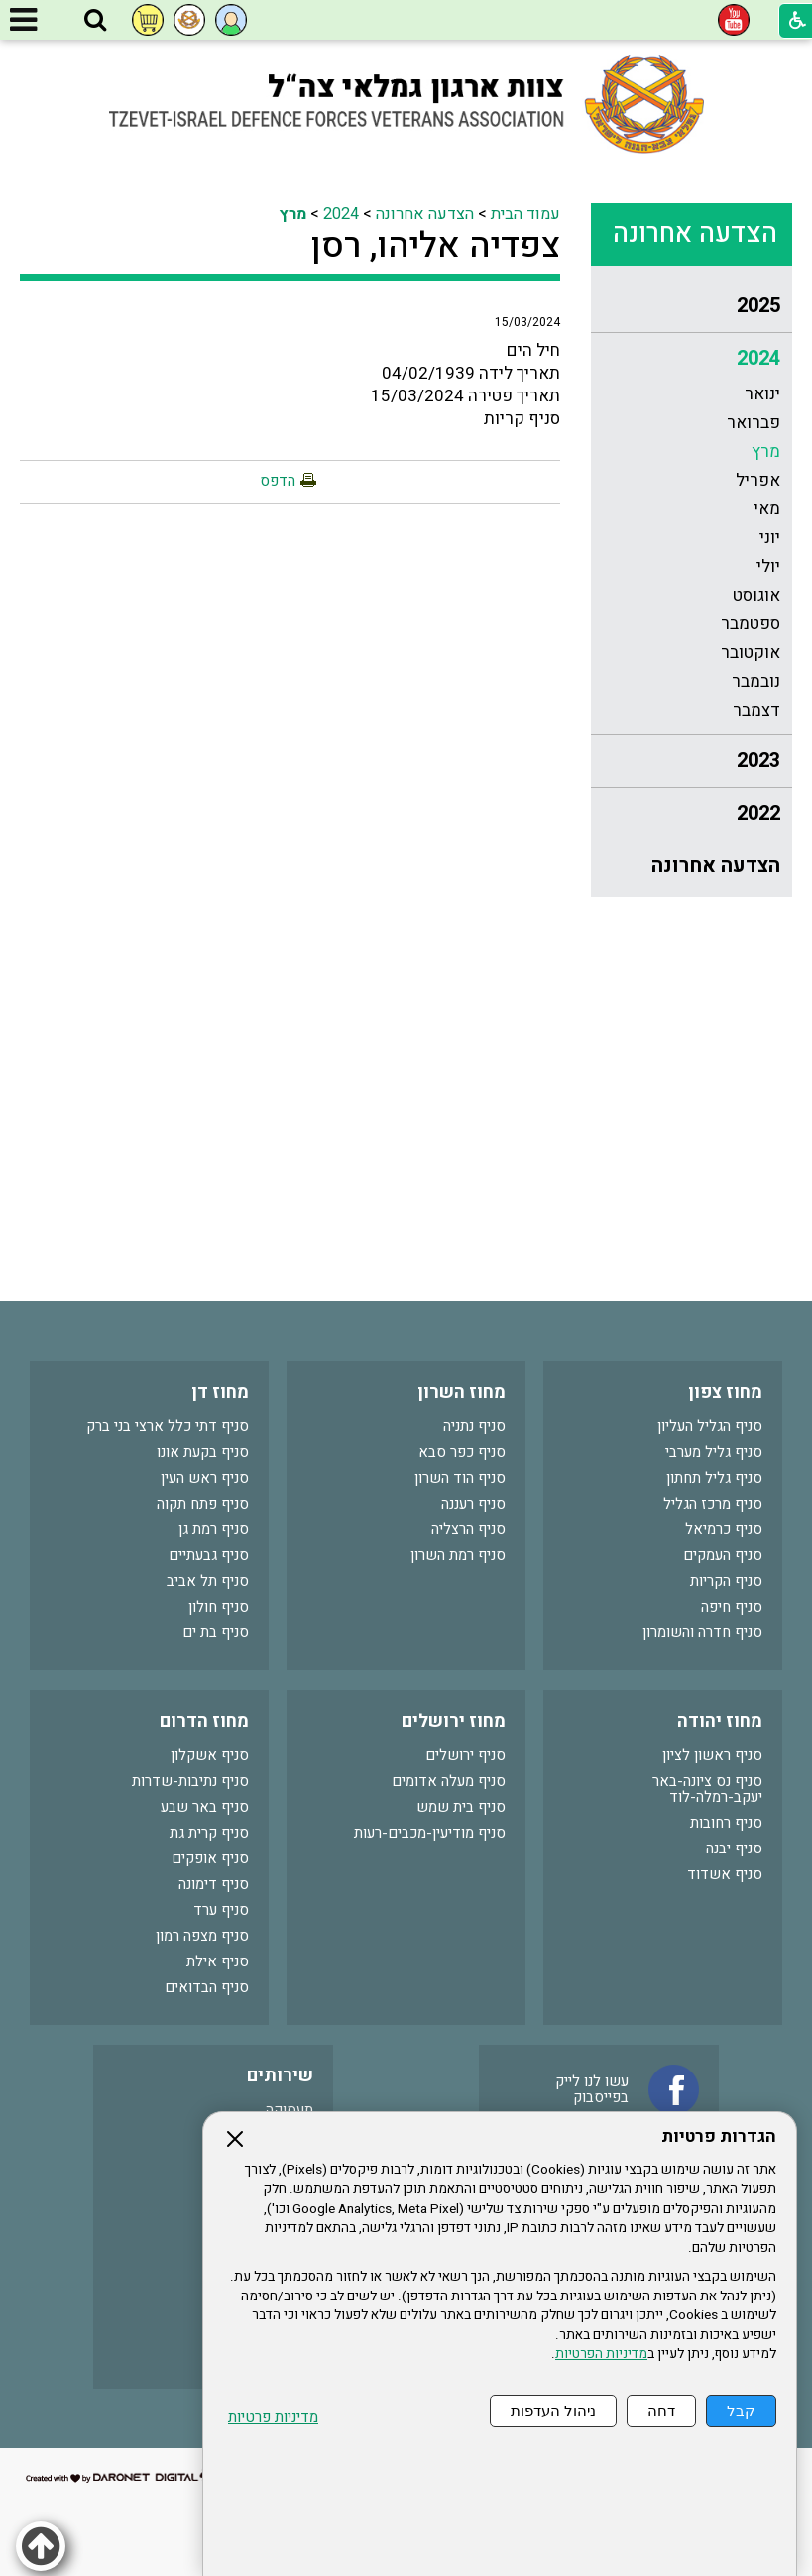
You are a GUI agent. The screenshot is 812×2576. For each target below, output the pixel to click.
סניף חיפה (731, 1607)
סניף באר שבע (205, 1807)
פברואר (753, 422)
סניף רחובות (726, 1823)
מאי (767, 509)
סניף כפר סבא (462, 1452)
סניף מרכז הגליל (712, 1503)
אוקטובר (750, 652)
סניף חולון (218, 1607)
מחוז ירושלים (454, 1721)
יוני (769, 537)
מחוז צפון (725, 1392)
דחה (661, 2411)
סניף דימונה (213, 1884)
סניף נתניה (474, 1426)
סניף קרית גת (209, 1833)
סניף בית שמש (461, 1807)
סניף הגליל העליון (709, 1426)
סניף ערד (221, 1910)
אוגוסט (756, 595)
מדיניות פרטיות (273, 2417)
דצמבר (756, 710)
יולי (768, 566)
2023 (758, 760)
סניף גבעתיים (209, 1555)
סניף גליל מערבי (713, 1452)
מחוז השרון (461, 1392)
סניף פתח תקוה (203, 1503)
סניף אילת (217, 1961)
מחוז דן (220, 1392)
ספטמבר (750, 624)
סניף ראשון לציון (712, 1755)
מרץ (766, 451)
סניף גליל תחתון (714, 1478)
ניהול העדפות (553, 2411)
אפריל (758, 480)
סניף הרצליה (468, 1529)
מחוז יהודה (719, 1721)
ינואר (762, 394)
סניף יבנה (734, 1848)
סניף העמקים (722, 1555)
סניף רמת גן (213, 1529)
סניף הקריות (726, 1581)
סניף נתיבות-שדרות (190, 1781)
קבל (741, 2411)
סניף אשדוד (724, 1874)
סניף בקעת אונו (203, 1452)
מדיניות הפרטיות (601, 2354)
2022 (758, 813)
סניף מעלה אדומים (449, 1781)
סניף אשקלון (210, 1755)
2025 (758, 305)
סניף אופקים (210, 1858)
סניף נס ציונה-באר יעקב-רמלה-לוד (707, 1789)
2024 (758, 358)
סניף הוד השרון (460, 1478)
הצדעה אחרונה (695, 233)
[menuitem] (691, 306)
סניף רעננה (473, 1503)
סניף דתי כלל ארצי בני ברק (167, 1426)
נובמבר (756, 681)
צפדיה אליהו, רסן (435, 246)
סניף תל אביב (208, 1581)
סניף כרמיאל (723, 1529)
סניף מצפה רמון (202, 1936)
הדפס (277, 481)
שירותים (280, 2076)
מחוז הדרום (204, 1721)
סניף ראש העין (205, 1478)
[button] (95, 21)
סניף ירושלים (465, 1755)
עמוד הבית (525, 214)
